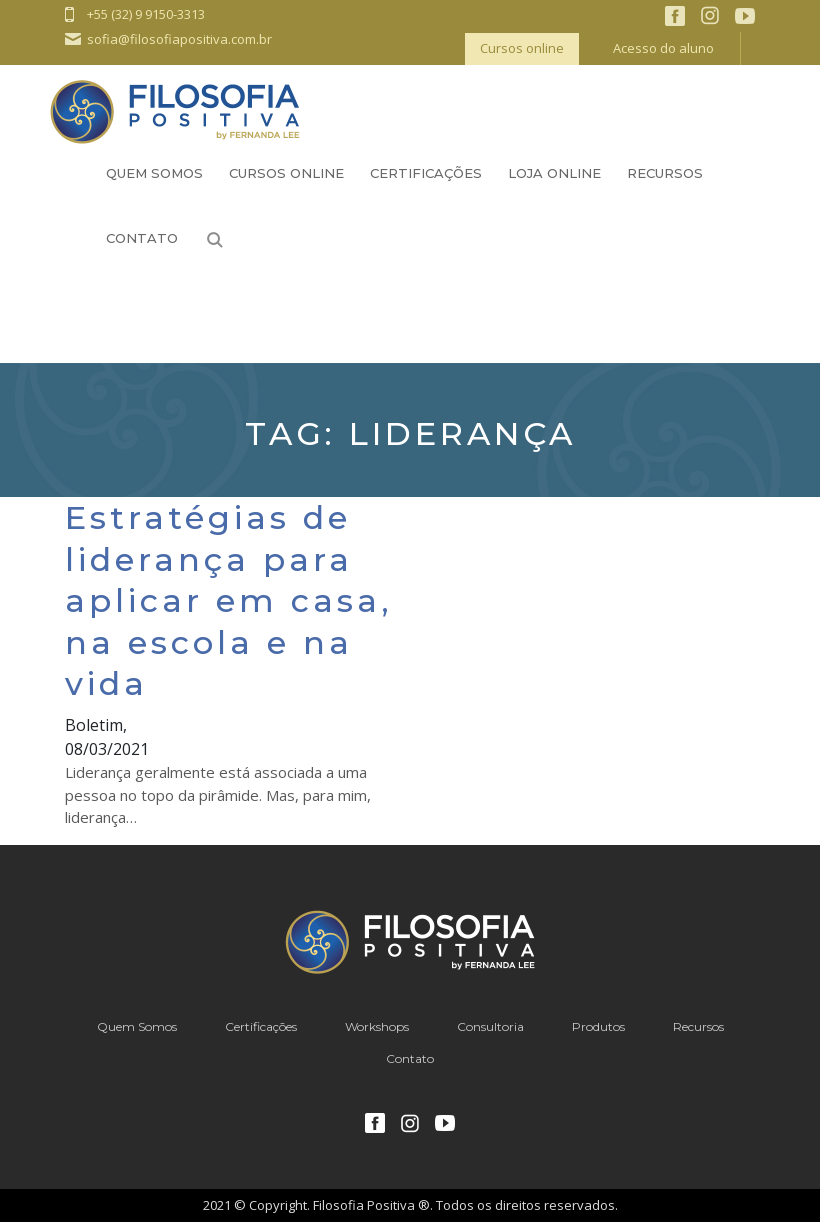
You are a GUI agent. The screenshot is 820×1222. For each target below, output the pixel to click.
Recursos (665, 173)
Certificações (426, 173)
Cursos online (522, 48)
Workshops (377, 1026)
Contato (142, 238)
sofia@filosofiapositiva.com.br (179, 39)
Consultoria (490, 1026)
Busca (215, 240)
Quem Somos (154, 173)
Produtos (598, 1026)
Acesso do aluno (663, 48)
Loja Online (554, 173)
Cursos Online (286, 173)
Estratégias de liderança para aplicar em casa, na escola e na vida (229, 600)
